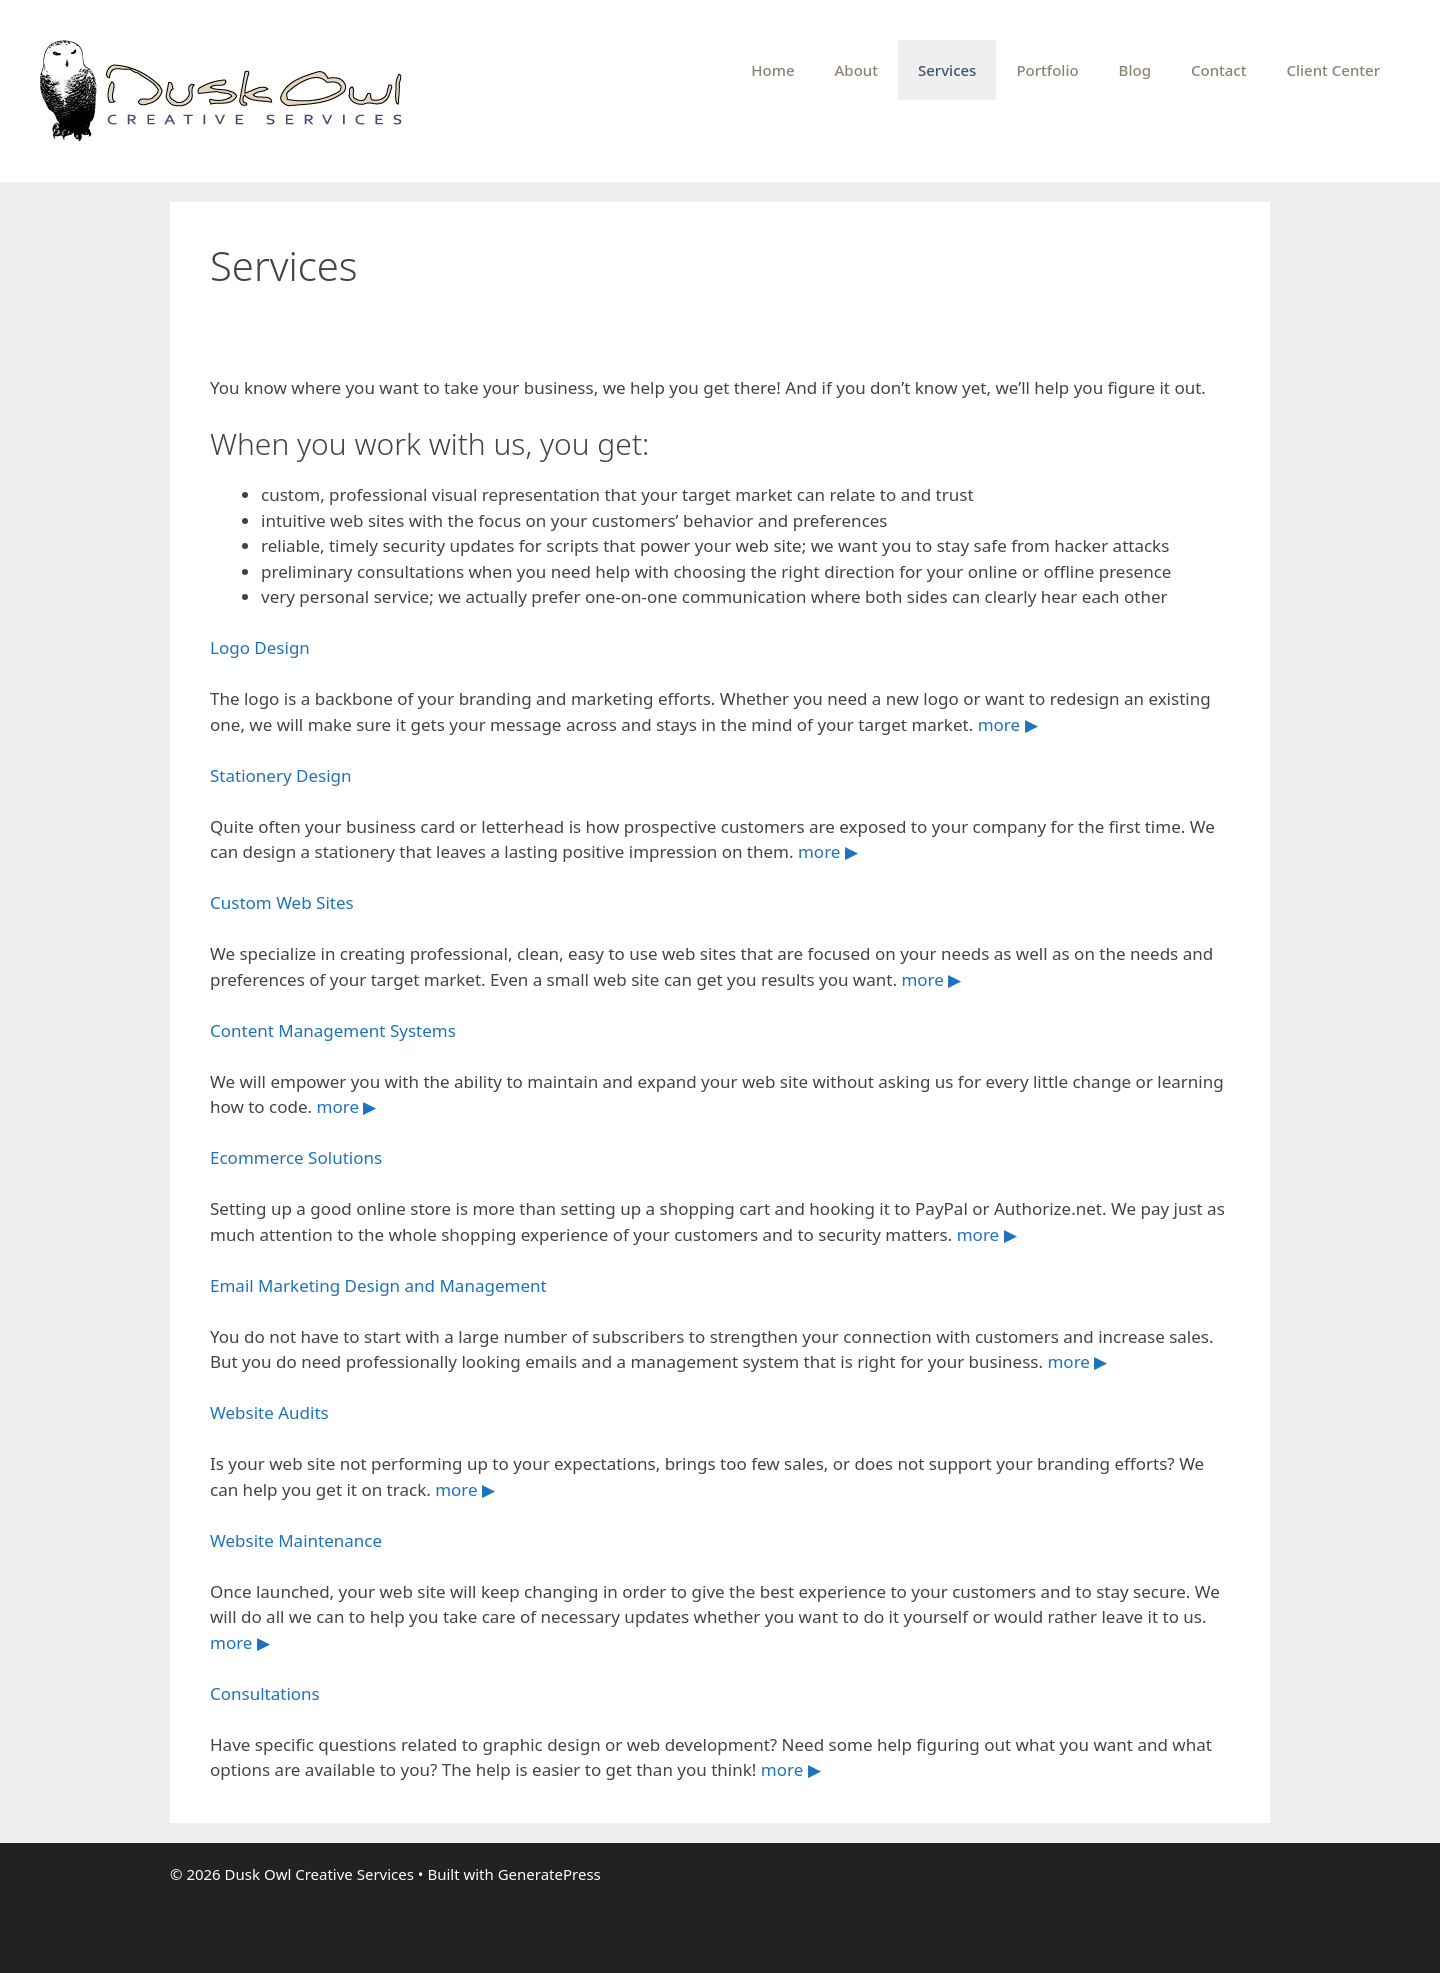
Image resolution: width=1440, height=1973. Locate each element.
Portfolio (1047, 70)
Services (947, 70)
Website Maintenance (296, 1540)
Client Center (1333, 70)
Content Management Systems (333, 1030)
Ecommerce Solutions (296, 1157)
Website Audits (269, 1412)
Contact (1219, 70)
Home (772, 70)
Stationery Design (281, 775)
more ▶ (1008, 724)
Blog (1135, 70)
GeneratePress (549, 1874)
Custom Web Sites (282, 902)
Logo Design (260, 647)
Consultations (265, 1693)
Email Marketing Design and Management (378, 1285)
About (856, 70)
